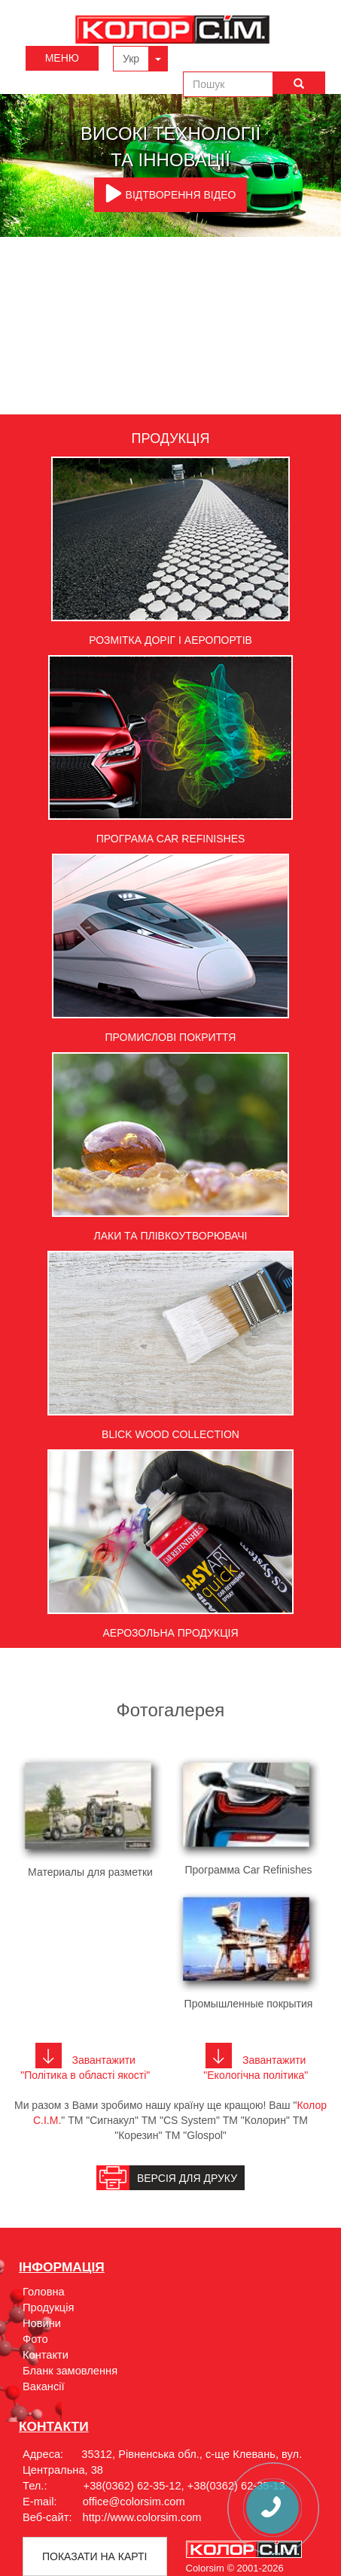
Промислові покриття (170, 1037)
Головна (44, 2292)
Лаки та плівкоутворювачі (170, 1236)
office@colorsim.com (134, 2502)
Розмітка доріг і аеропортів (170, 640)
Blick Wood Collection (170, 1434)
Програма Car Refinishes (170, 839)
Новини (42, 2323)
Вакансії (44, 2386)
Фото (35, 2339)
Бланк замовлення (70, 2371)
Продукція (48, 2307)
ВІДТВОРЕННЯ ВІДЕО (170, 193)
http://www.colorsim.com (142, 2517)
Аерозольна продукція (170, 1633)
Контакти (46, 2355)
